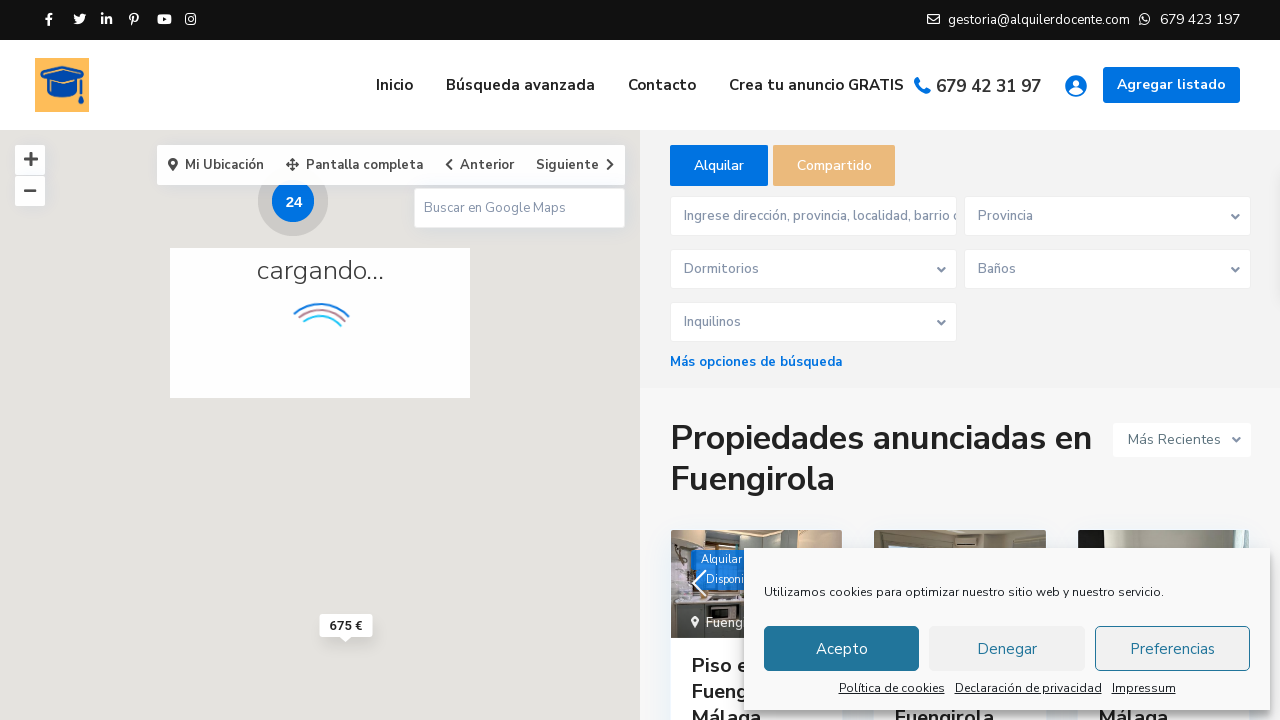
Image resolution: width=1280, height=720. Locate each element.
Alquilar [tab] (719, 165)
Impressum (1144, 688)
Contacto (662, 85)
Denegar (1007, 649)
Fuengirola (738, 624)
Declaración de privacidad (1028, 688)
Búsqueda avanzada (520, 85)
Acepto (842, 649)
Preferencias (1172, 649)
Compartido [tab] (834, 165)
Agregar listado (1171, 84)
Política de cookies (892, 688)
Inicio (394, 85)
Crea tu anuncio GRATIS (816, 85)
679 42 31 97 (988, 86)
